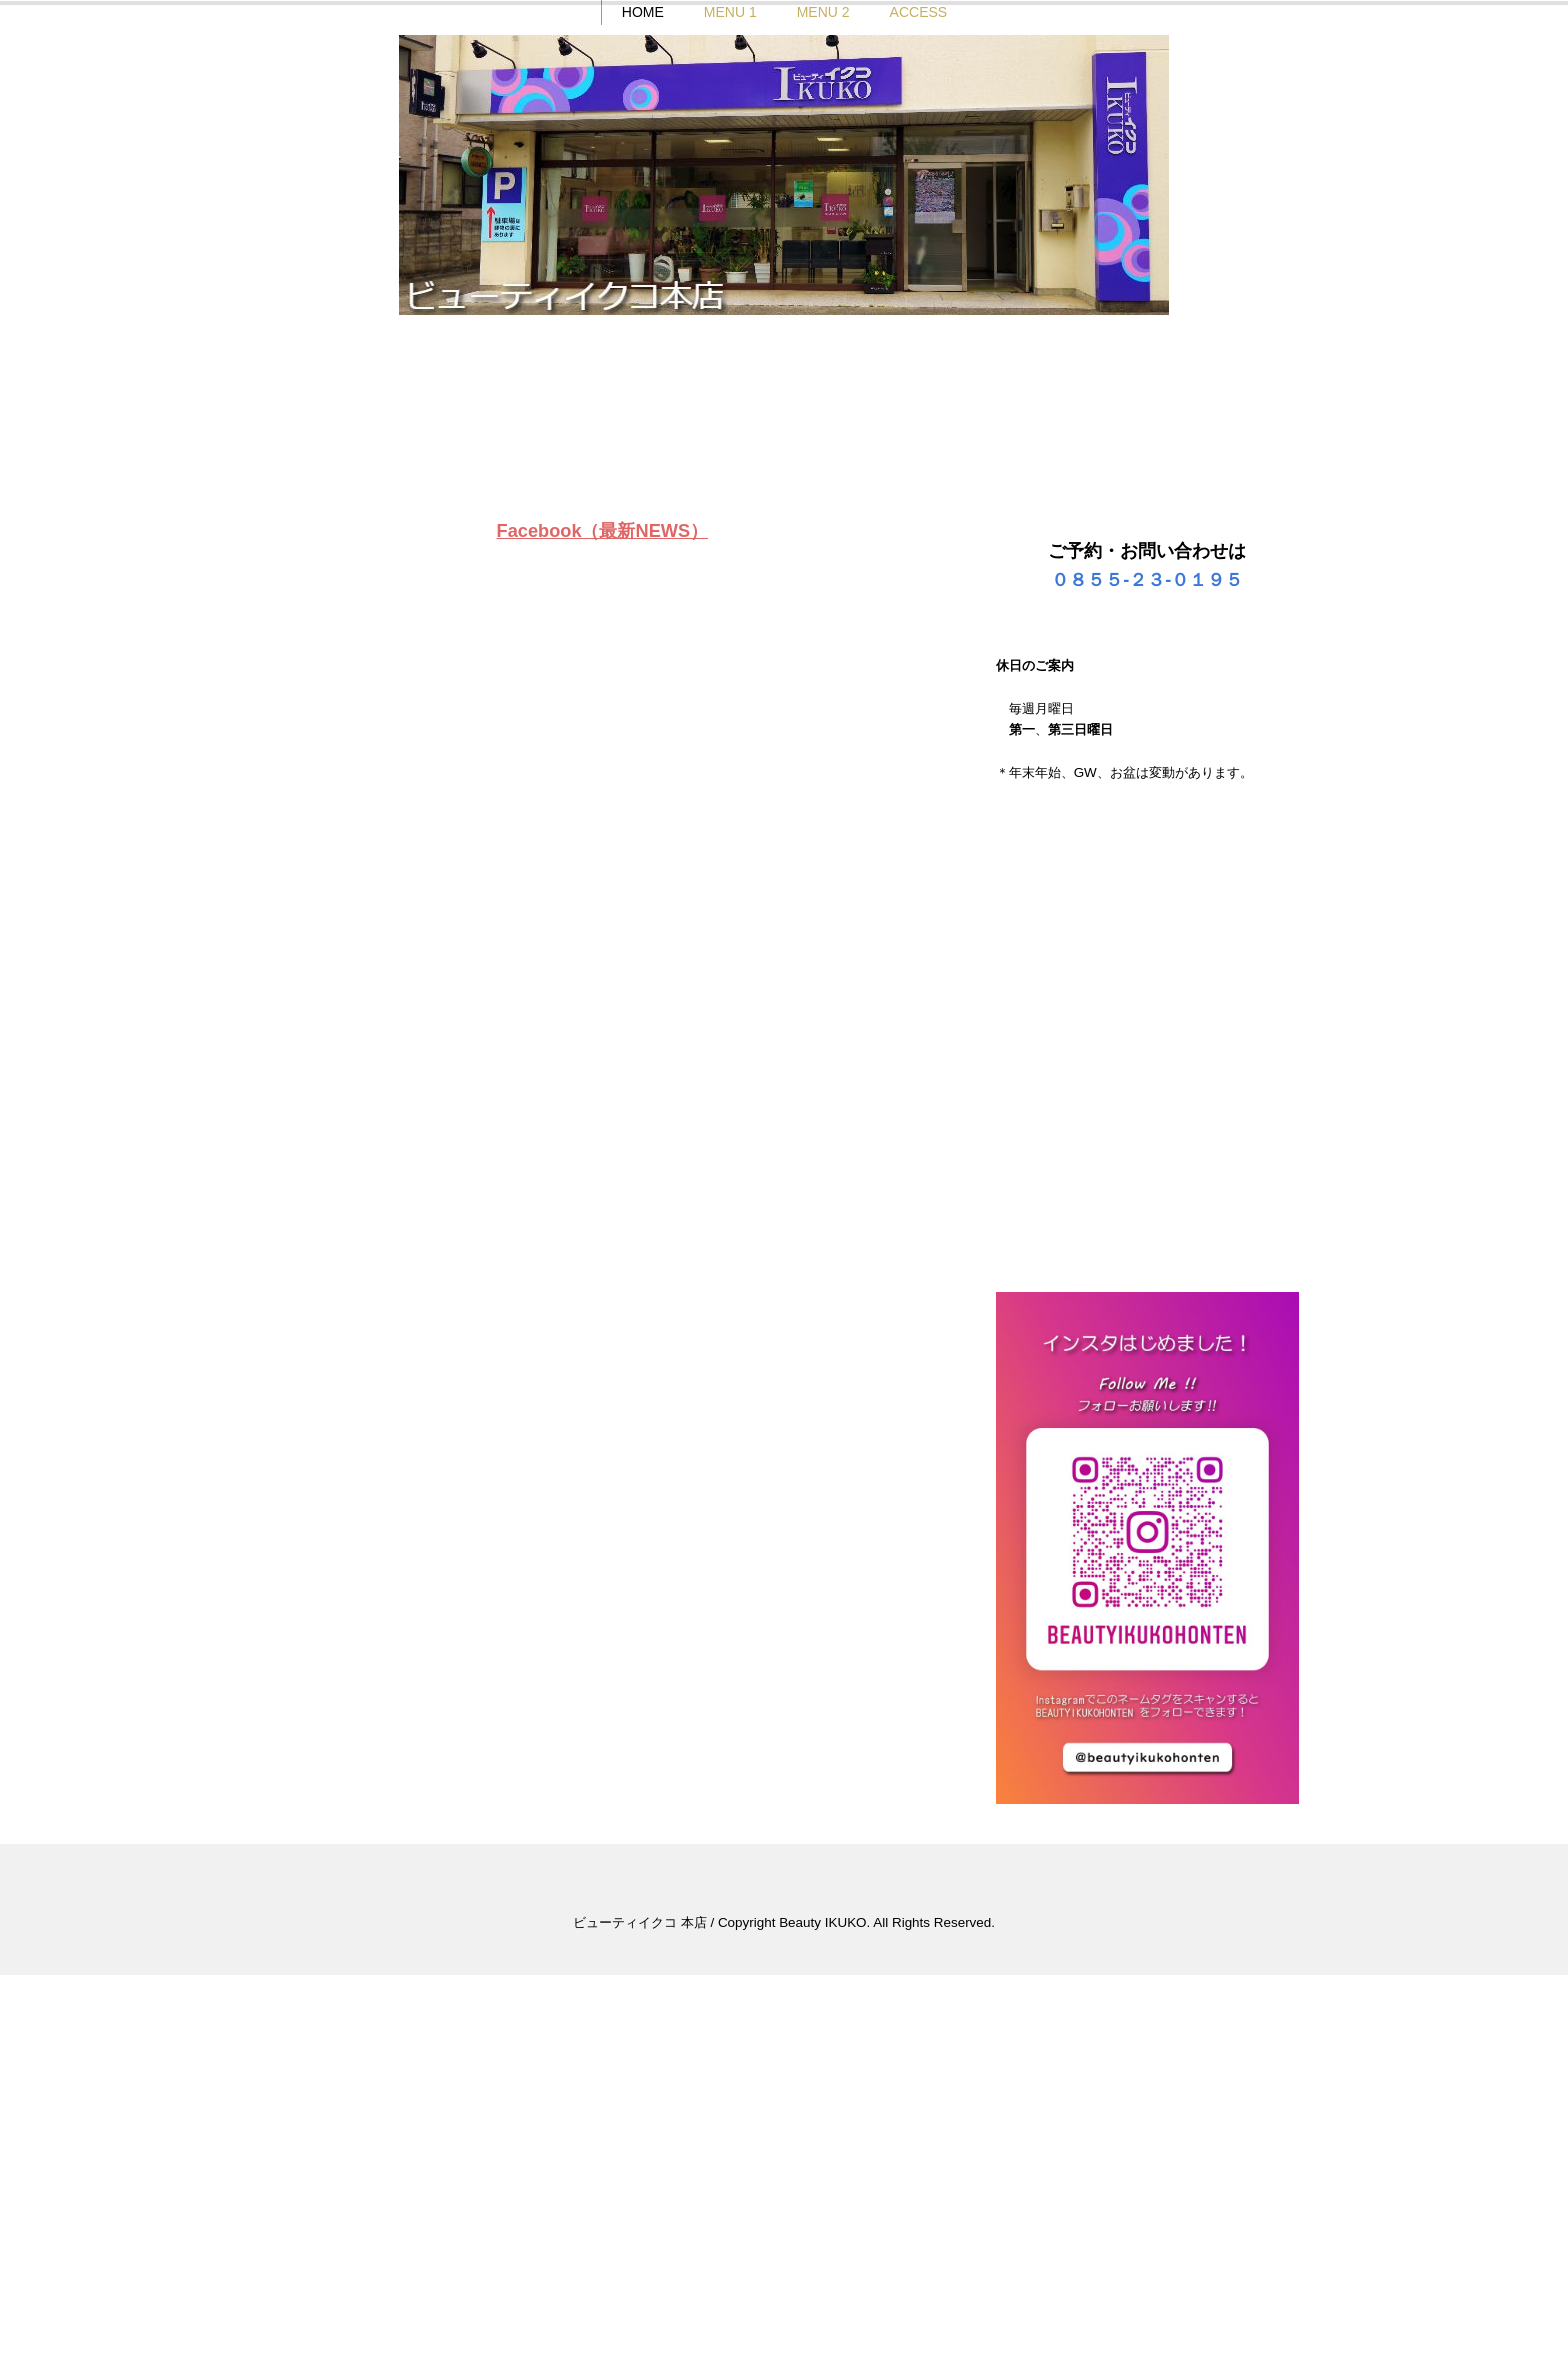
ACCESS (918, 395)
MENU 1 (729, 395)
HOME (642, 395)
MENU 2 (822, 395)
